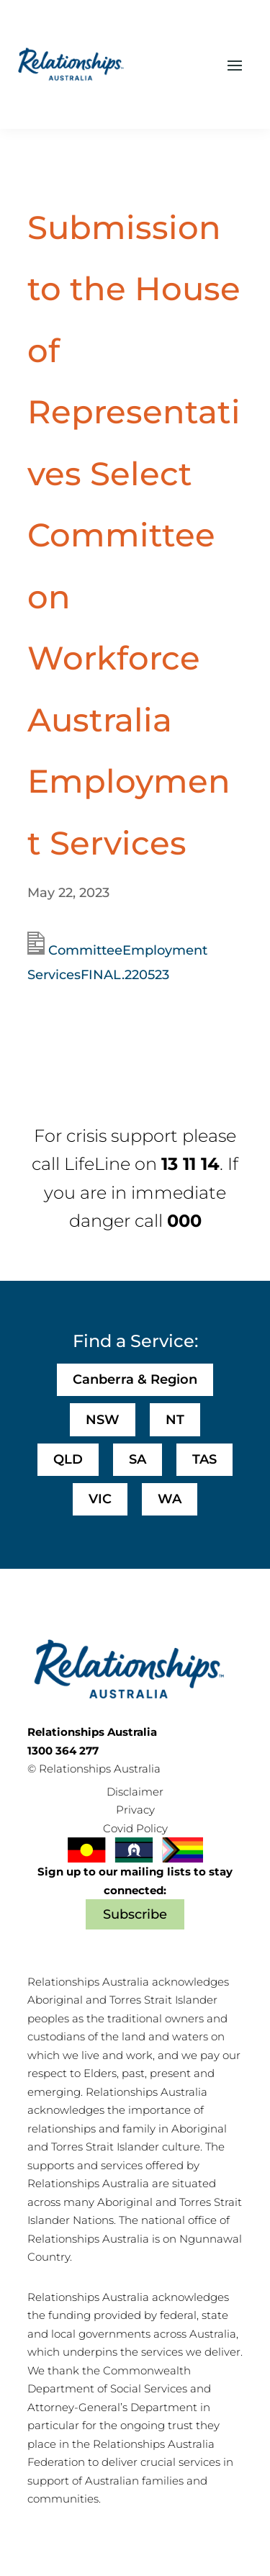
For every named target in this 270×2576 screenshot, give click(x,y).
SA (137, 1459)
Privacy (135, 1809)
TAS (204, 1459)
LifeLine (97, 1163)
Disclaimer (135, 1791)
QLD (68, 1459)
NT (175, 1420)
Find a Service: (135, 1340)
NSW (103, 1420)
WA (169, 1499)
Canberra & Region (135, 1379)
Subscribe (135, 1914)
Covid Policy (135, 1828)
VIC (100, 1499)
